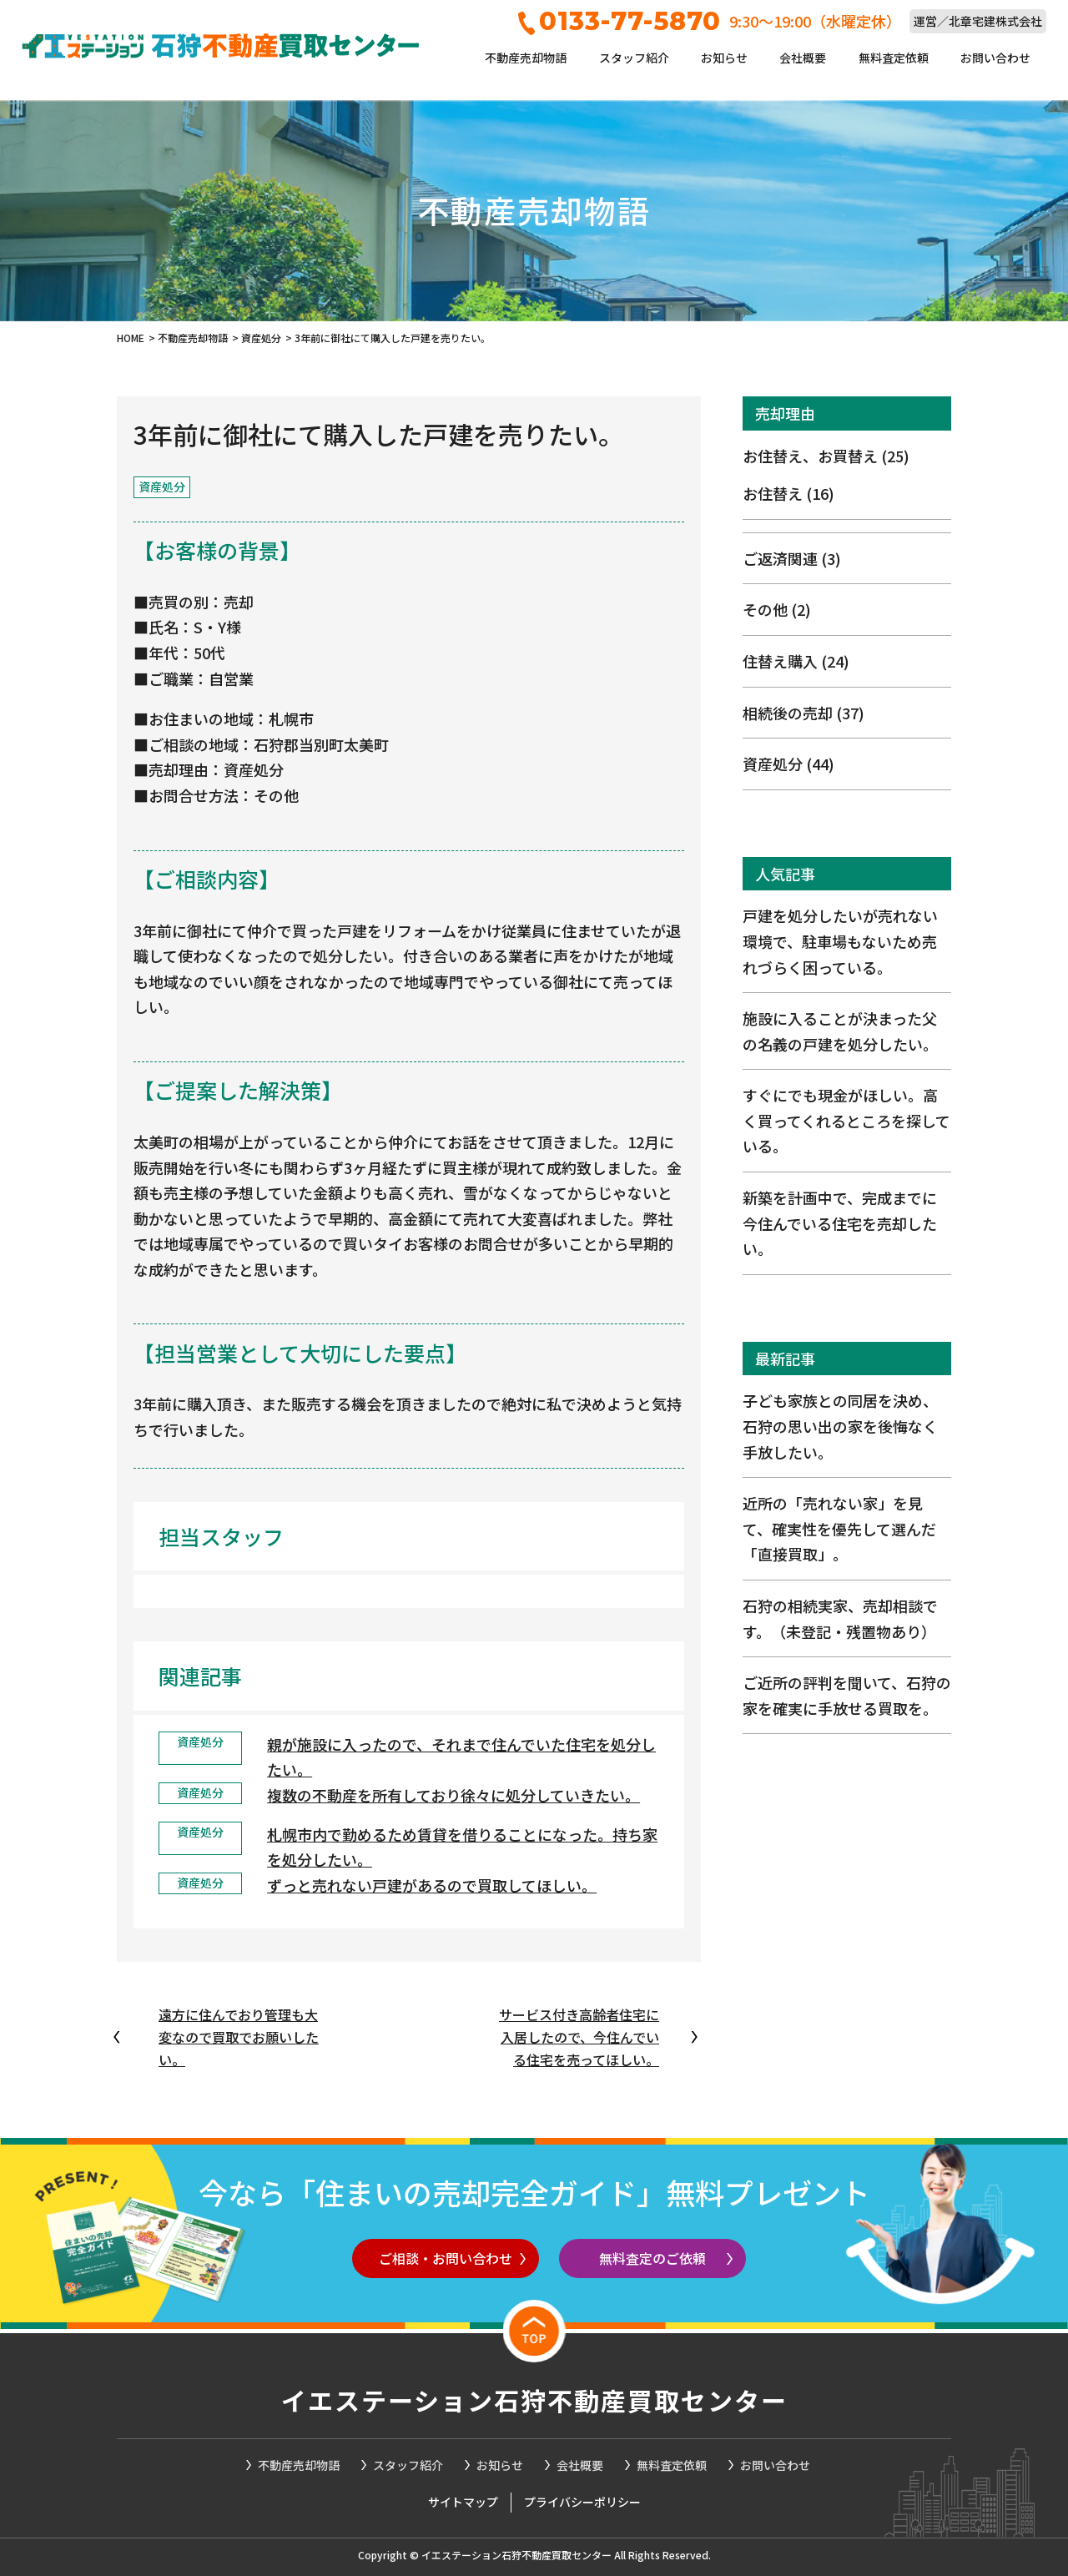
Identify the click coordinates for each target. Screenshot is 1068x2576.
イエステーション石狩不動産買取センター (534, 2400)
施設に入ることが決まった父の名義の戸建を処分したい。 (840, 1031)
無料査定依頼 (894, 57)
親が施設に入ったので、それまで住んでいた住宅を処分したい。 (461, 1757)
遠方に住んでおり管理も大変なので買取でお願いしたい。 (239, 2036)
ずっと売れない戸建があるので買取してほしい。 (432, 1885)
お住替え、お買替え (826, 455)
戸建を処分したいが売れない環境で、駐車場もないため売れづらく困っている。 (840, 941)
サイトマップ (463, 2501)
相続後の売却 (803, 712)
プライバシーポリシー (582, 2501)
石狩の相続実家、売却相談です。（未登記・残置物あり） (840, 1618)
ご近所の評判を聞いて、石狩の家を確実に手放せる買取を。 (847, 1695)
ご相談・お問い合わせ (445, 2258)
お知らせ (724, 57)
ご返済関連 (792, 558)
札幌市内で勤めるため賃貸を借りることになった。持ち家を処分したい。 (462, 1847)
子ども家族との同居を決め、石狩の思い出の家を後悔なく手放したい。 (840, 1425)
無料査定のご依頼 (652, 2258)
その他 (777, 609)
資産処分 (788, 763)
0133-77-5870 (619, 21)
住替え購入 (796, 661)
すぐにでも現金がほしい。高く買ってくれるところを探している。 (846, 1120)
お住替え (788, 493)
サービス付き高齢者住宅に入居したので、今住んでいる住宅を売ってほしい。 (579, 2036)
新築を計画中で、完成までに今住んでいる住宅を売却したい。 (840, 1223)
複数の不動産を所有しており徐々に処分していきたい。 (453, 1795)
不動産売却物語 (526, 57)
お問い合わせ (995, 57)
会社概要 (802, 57)
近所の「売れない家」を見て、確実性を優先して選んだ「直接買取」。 (839, 1528)
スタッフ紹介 (634, 57)
